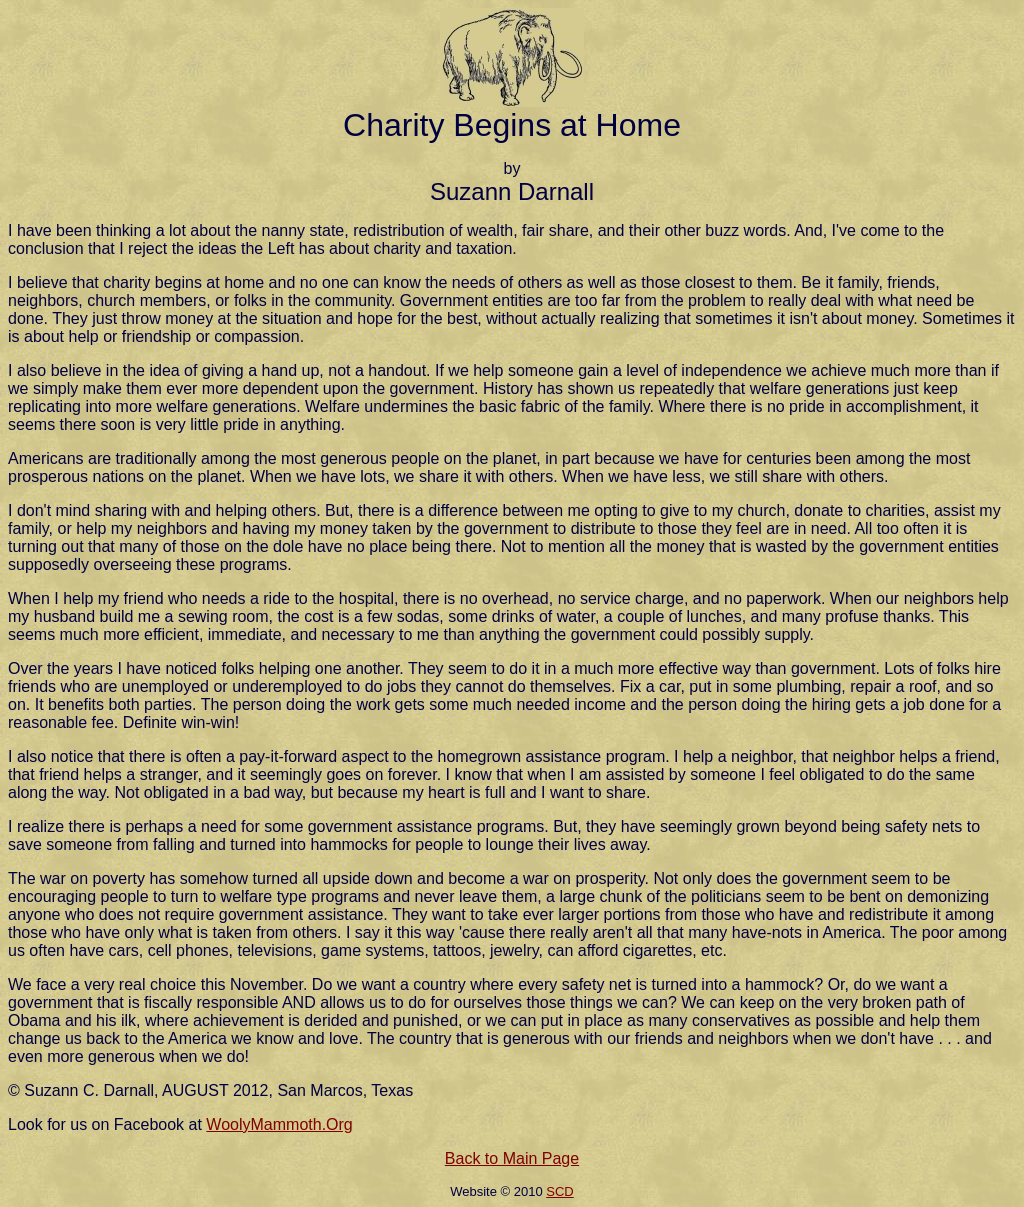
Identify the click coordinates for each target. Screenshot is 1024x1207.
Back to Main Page (512, 1158)
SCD (559, 1191)
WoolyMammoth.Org (279, 1124)
